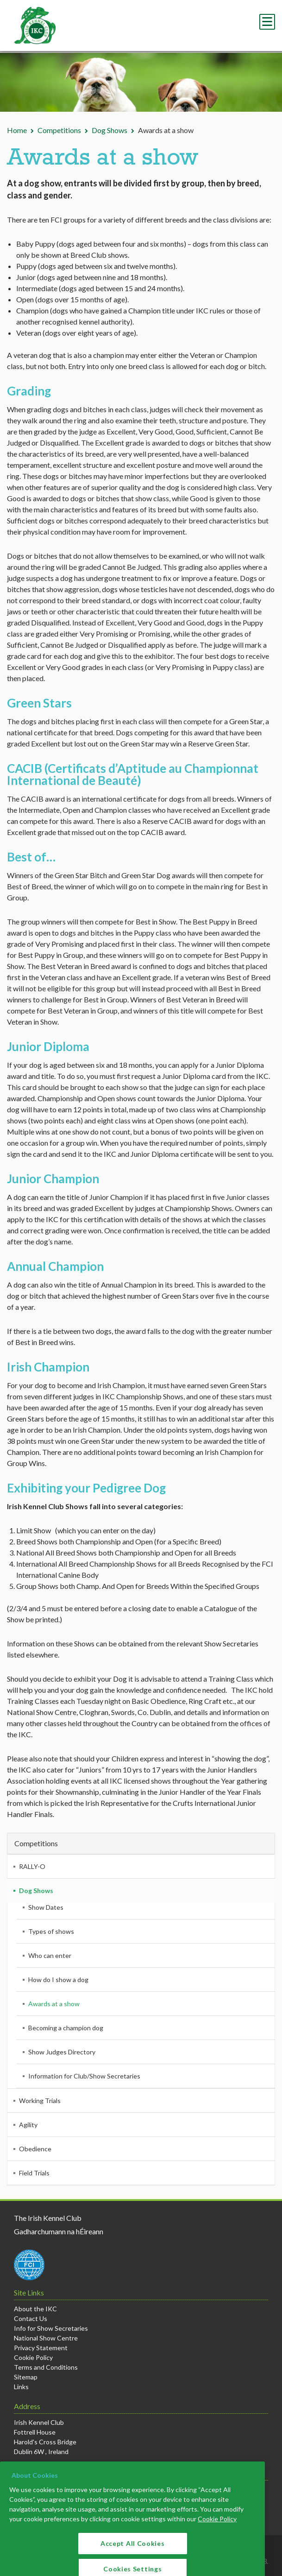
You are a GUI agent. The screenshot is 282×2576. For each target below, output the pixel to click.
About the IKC (35, 2309)
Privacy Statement (41, 2348)
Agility (28, 2125)
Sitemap (26, 2377)
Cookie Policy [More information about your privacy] (217, 2559)
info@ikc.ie (40, 2489)
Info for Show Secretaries (51, 2328)
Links (21, 2387)
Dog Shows (109, 130)
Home (17, 130)
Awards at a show (54, 2004)
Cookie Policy (33, 2357)
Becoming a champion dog (65, 2028)
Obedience (35, 2149)
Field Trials (34, 2173)
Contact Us (30, 2318)
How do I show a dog (58, 1979)
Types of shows (51, 1931)
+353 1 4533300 (47, 2499)
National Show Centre (46, 2338)
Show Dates (45, 1907)
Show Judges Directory (61, 2052)
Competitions (59, 130)
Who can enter (49, 1955)
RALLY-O (32, 1866)
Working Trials (40, 2100)
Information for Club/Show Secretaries (84, 2076)
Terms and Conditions (46, 2367)
